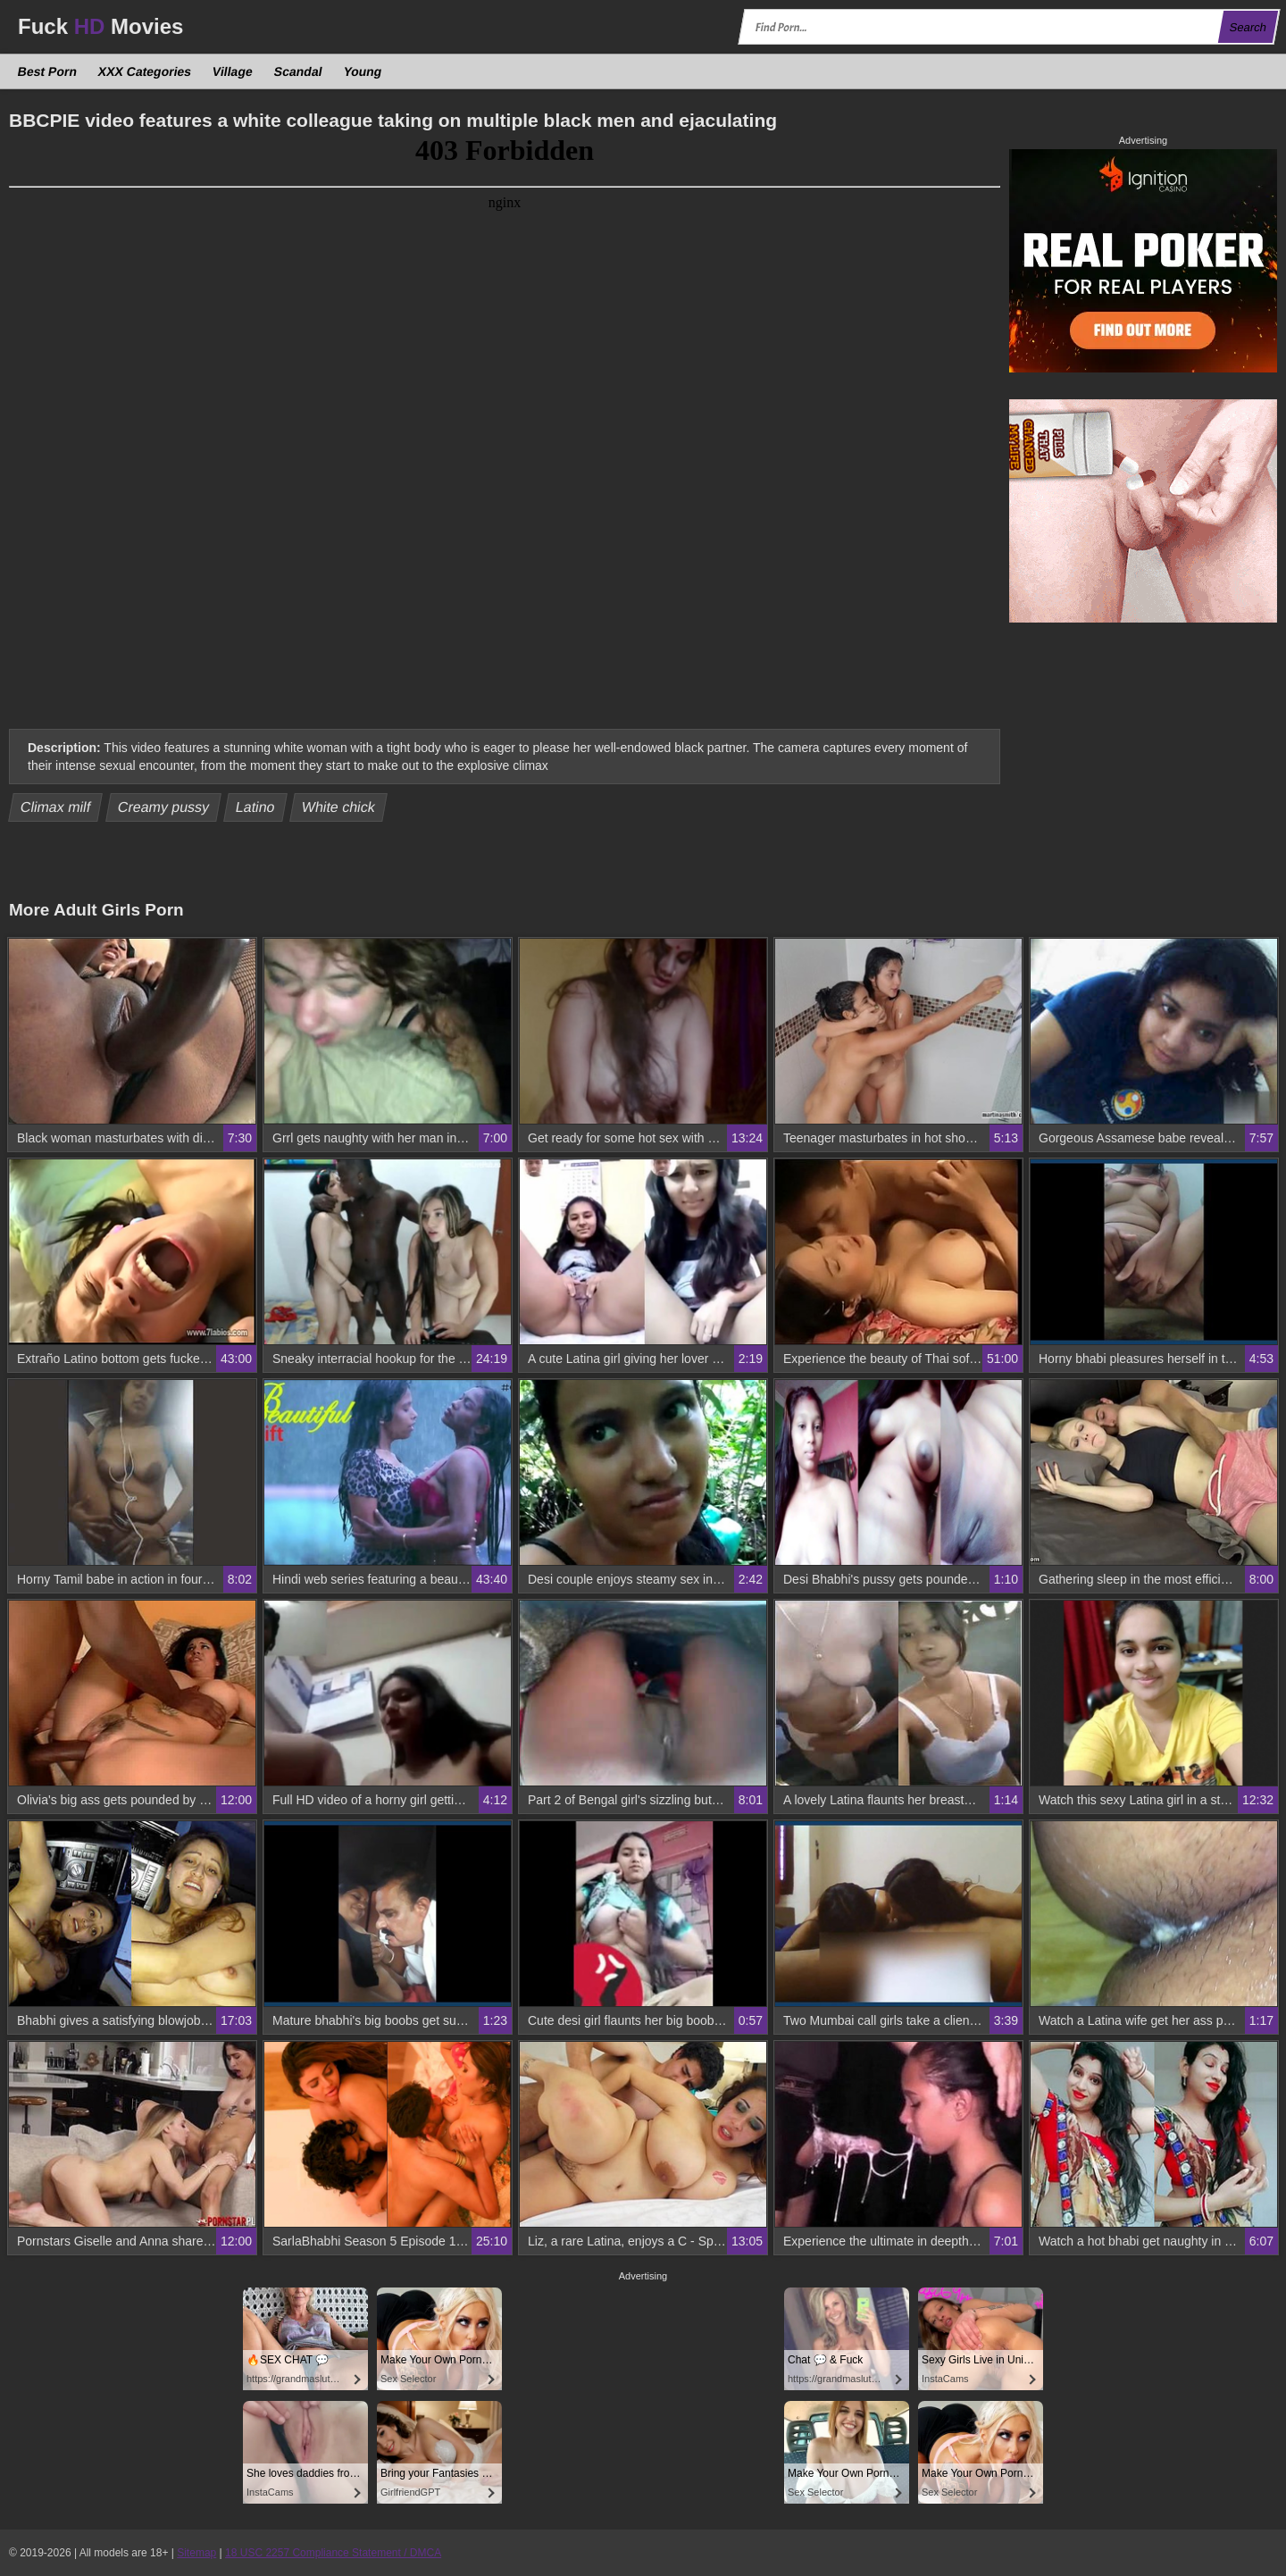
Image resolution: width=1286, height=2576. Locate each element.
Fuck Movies (100, 26)
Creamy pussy (163, 807)
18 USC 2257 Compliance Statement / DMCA (333, 2553)
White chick (339, 807)
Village (233, 71)
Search (1247, 27)
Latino (256, 807)
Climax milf (56, 807)
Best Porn (48, 71)
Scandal (298, 71)
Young (362, 71)
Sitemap (196, 2553)
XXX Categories (145, 71)
